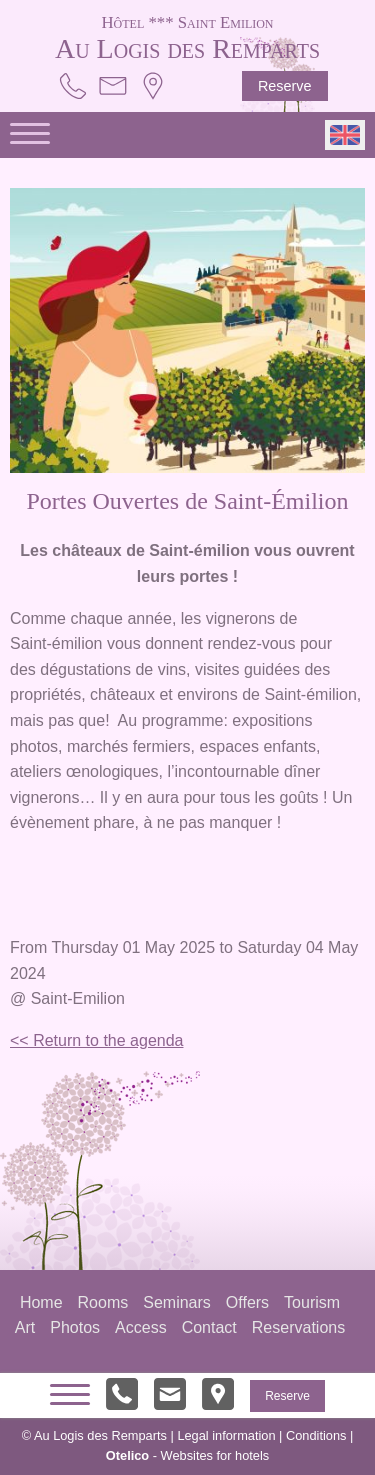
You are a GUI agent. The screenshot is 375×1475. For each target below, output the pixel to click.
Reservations (298, 1327)
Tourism (312, 1302)
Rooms (103, 1302)
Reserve (285, 86)
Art (25, 1327)
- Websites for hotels (187, 1455)
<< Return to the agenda (96, 1040)
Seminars (177, 1302)
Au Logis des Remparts (188, 36)
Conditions (316, 1435)
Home (41, 1302)
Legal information (226, 1435)
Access (141, 1327)
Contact (209, 1327)
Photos (75, 1327)
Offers (247, 1302)
